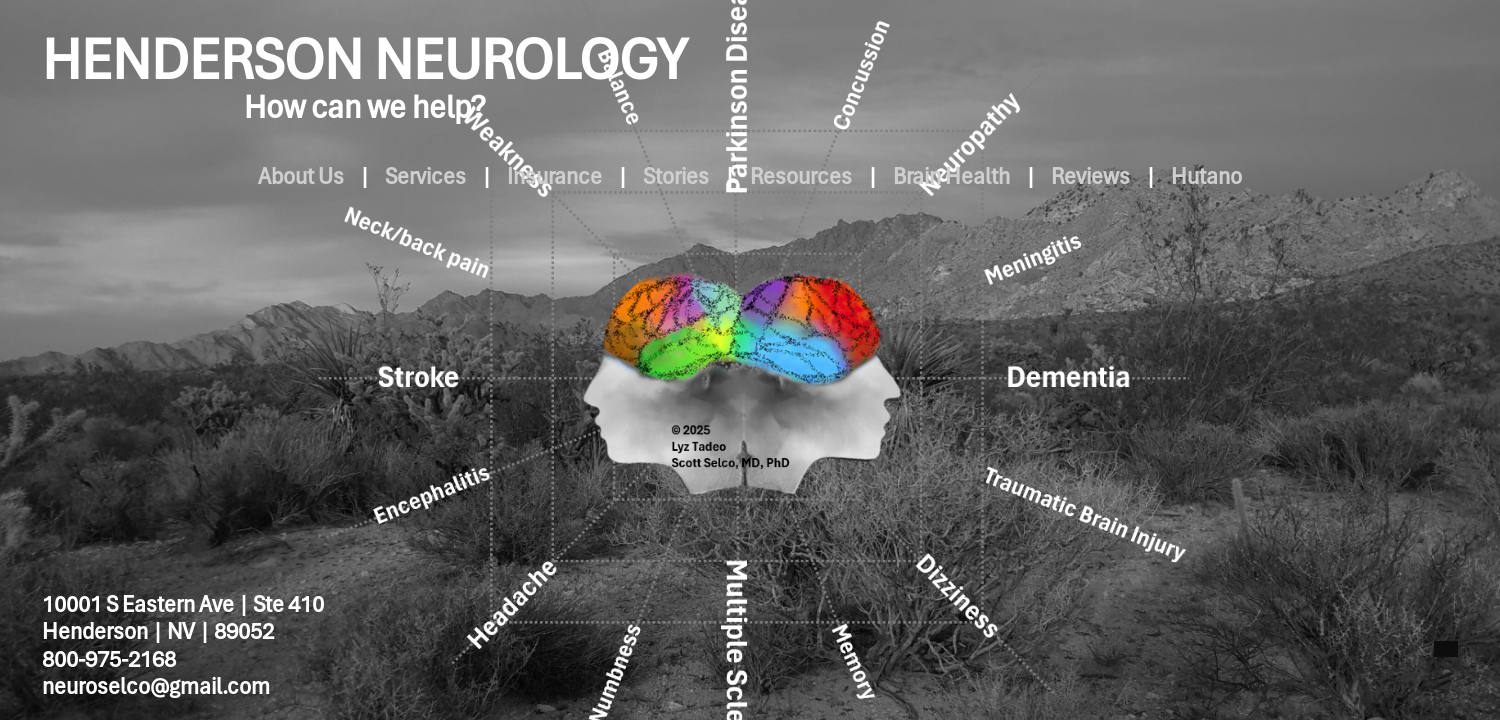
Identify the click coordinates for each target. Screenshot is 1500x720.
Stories (664, 176)
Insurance (518, 176)
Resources (813, 176)
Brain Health (987, 176)
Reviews (1150, 176)
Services (365, 176)
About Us (217, 176)
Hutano (1290, 176)
